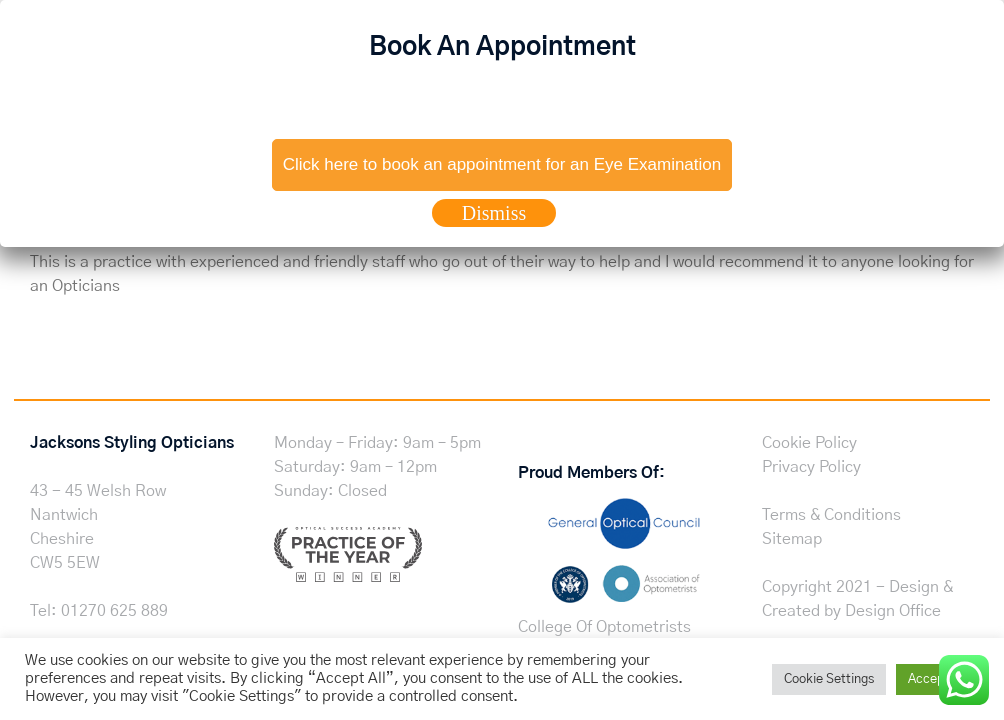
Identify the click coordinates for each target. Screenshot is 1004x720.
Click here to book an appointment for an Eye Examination (502, 164)
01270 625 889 (114, 611)
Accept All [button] (937, 679)
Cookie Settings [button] (829, 679)
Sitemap (792, 539)
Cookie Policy (809, 443)
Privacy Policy (811, 467)
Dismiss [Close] (494, 213)
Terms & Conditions (831, 515)
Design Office (893, 611)
